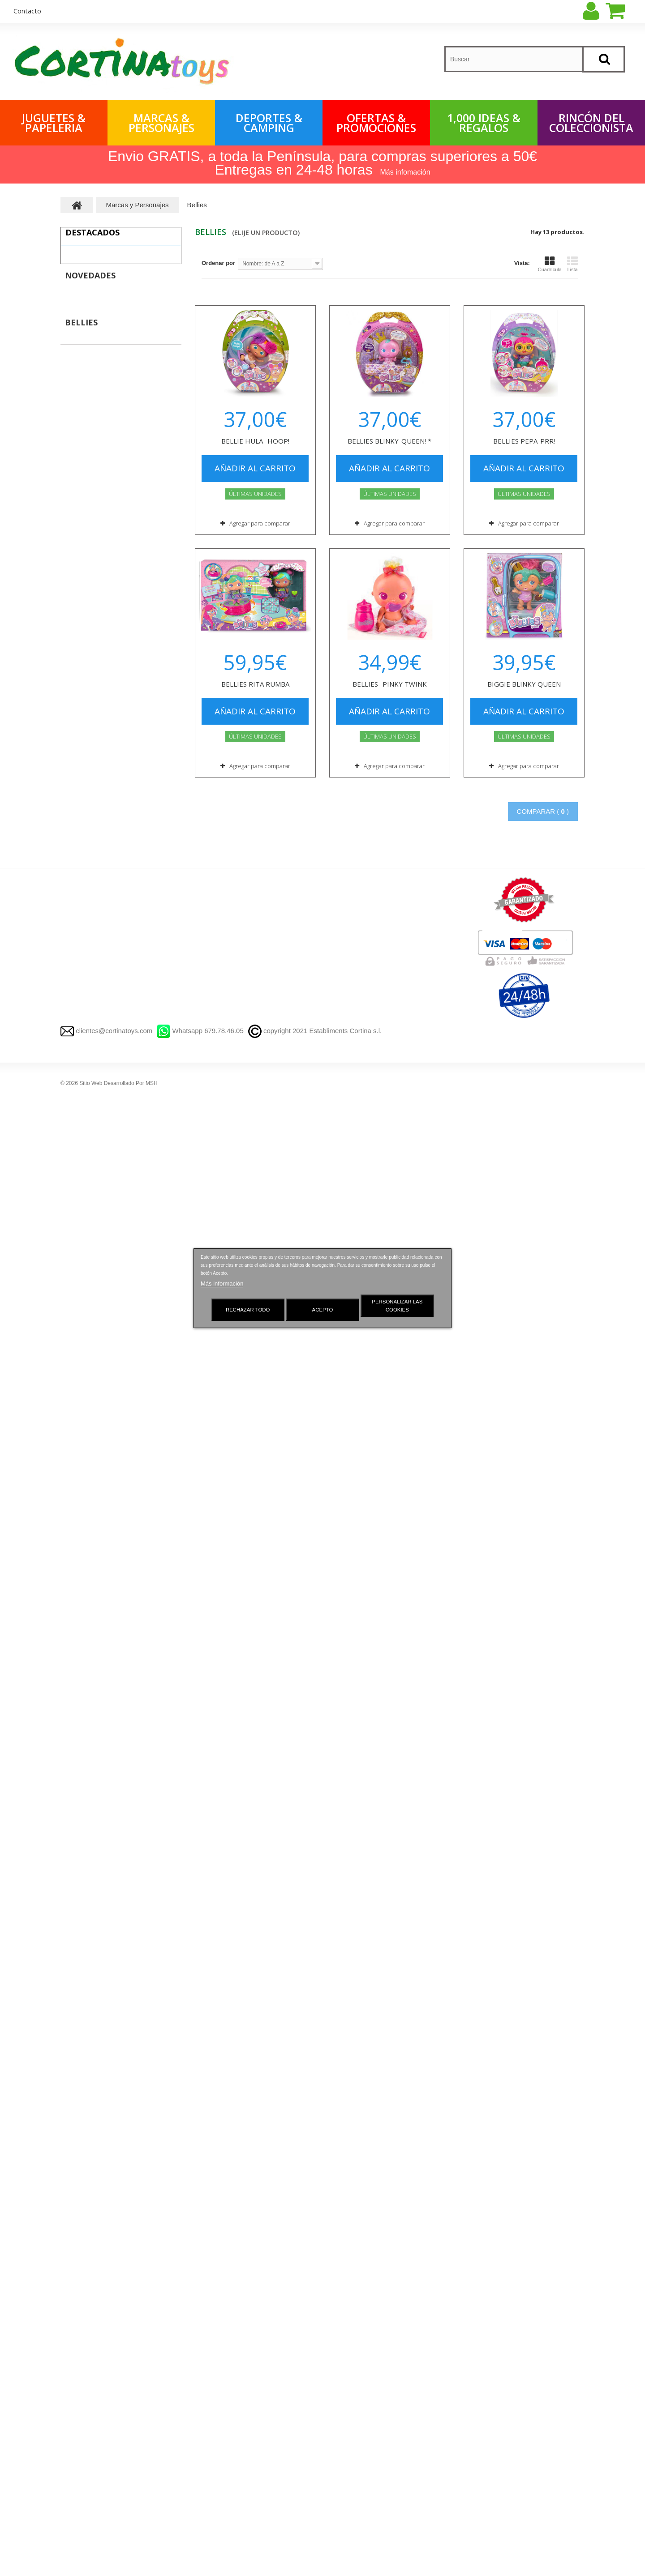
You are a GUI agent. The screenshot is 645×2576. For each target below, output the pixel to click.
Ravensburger (88, 1624)
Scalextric (82, 2235)
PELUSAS (129, 321)
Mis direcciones (352, 2382)
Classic (85, 1291)
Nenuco (79, 1666)
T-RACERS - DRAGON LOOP (139, 577)
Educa (77, 1596)
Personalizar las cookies (397, 1305)
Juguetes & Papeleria (54, 122)
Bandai (78, 2068)
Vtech (77, 1763)
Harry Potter (91, 1388)
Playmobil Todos (97, 1555)
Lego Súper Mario (99, 1458)
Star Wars (82, 2124)
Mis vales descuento (359, 2367)
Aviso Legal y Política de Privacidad (248, 2398)
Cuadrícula (550, 264)
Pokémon (82, 1832)
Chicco (78, 1902)
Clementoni (85, 1583)
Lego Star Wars (95, 1444)
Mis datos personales (361, 2398)
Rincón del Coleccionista (591, 122)
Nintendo (81, 2096)
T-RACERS (84, 2152)
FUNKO (79, 1222)
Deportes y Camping (91, 2398)
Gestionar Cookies (222, 2351)
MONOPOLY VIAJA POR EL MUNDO (143, 641)
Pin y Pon (82, 1652)
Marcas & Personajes (161, 122)
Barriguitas (84, 1957)
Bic (73, 2249)
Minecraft (87, 1402)
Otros (82, 1472)
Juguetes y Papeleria (91, 2351)
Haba (76, 1708)
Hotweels (82, 1999)
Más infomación (405, 172)
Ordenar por (218, 263)
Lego (76, 1263)
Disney (84, 1430)
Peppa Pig (83, 1819)
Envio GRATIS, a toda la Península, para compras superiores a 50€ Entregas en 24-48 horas (322, 163)
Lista (572, 264)
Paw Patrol (84, 1805)
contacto (27, 10)
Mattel (77, 2110)
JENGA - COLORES (141, 999)
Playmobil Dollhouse (102, 1541)
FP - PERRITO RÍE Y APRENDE (145, 767)
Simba (77, 2082)
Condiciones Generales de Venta (244, 2414)
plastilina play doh (94, 2193)
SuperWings (86, 1250)
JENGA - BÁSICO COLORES (151, 1073)
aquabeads (84, 2179)
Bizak (76, 1499)
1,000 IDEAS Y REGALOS (100, 2335)
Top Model (83, 2207)
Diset (76, 1610)
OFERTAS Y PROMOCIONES (105, 2414)
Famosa (80, 2041)
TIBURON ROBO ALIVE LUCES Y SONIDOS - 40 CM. (143, 266)
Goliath (79, 1749)
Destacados (92, 232)
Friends (85, 1374)
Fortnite (79, 1874)
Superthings (86, 1236)
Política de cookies (223, 2461)
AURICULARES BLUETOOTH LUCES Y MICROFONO (146, 940)
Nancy (77, 1638)
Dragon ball (85, 1846)
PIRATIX (80, 1485)
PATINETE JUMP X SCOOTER (143, 704)
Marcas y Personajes (91, 2367)
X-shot (78, 2013)
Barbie (78, 1930)
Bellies (78, 1943)
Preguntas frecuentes (227, 2445)
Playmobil (82, 1513)
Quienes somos (218, 2429)
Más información (222, 1283)
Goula (77, 1569)
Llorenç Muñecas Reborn (103, 2263)
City (80, 1305)
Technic (85, 1333)
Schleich (81, 1735)
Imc (74, 1791)
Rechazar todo (248, 1309)
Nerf (75, 2027)
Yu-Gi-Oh (81, 1860)
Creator (85, 1319)
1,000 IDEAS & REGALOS (483, 122)
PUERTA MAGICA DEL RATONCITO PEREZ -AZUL (141, 518)
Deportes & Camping (269, 122)
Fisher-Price (86, 1777)
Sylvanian (82, 1888)
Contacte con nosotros (228, 2382)
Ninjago (85, 1416)
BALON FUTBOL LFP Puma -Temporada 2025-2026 (146, 455)
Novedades (90, 906)
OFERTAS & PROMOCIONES (376, 122)
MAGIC (78, 2138)
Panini (77, 1985)
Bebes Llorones (91, 1916)
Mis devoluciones (355, 2351)
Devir (76, 1680)
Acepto (322, 1309)
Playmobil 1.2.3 (95, 1527)
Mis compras (348, 2335)
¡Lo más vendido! (220, 2367)
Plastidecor (84, 1971)
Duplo (83, 1277)
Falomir (79, 2054)
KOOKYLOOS (88, 2165)
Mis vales (343, 2414)
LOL (75, 2221)
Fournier (81, 1694)
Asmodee (82, 1721)
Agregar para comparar (259, 523)
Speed (84, 1347)
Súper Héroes (93, 1361)
